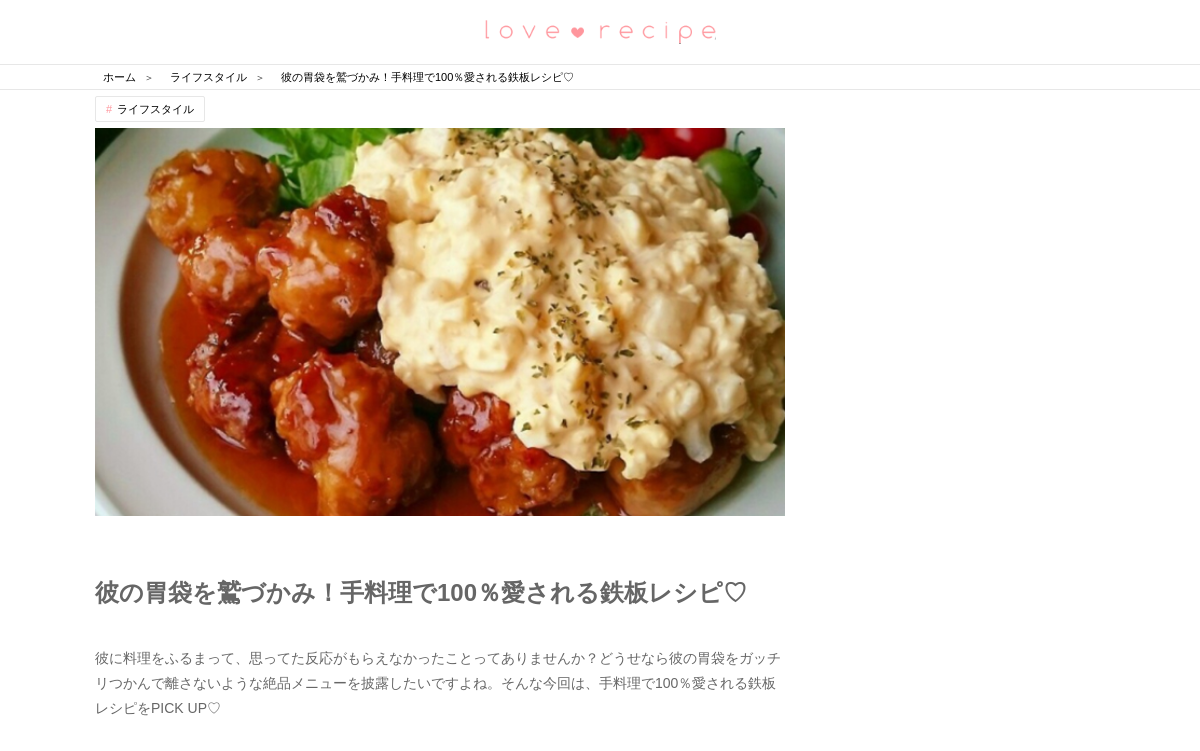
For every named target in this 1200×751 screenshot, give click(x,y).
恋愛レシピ (600, 30)
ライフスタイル (155, 109)
